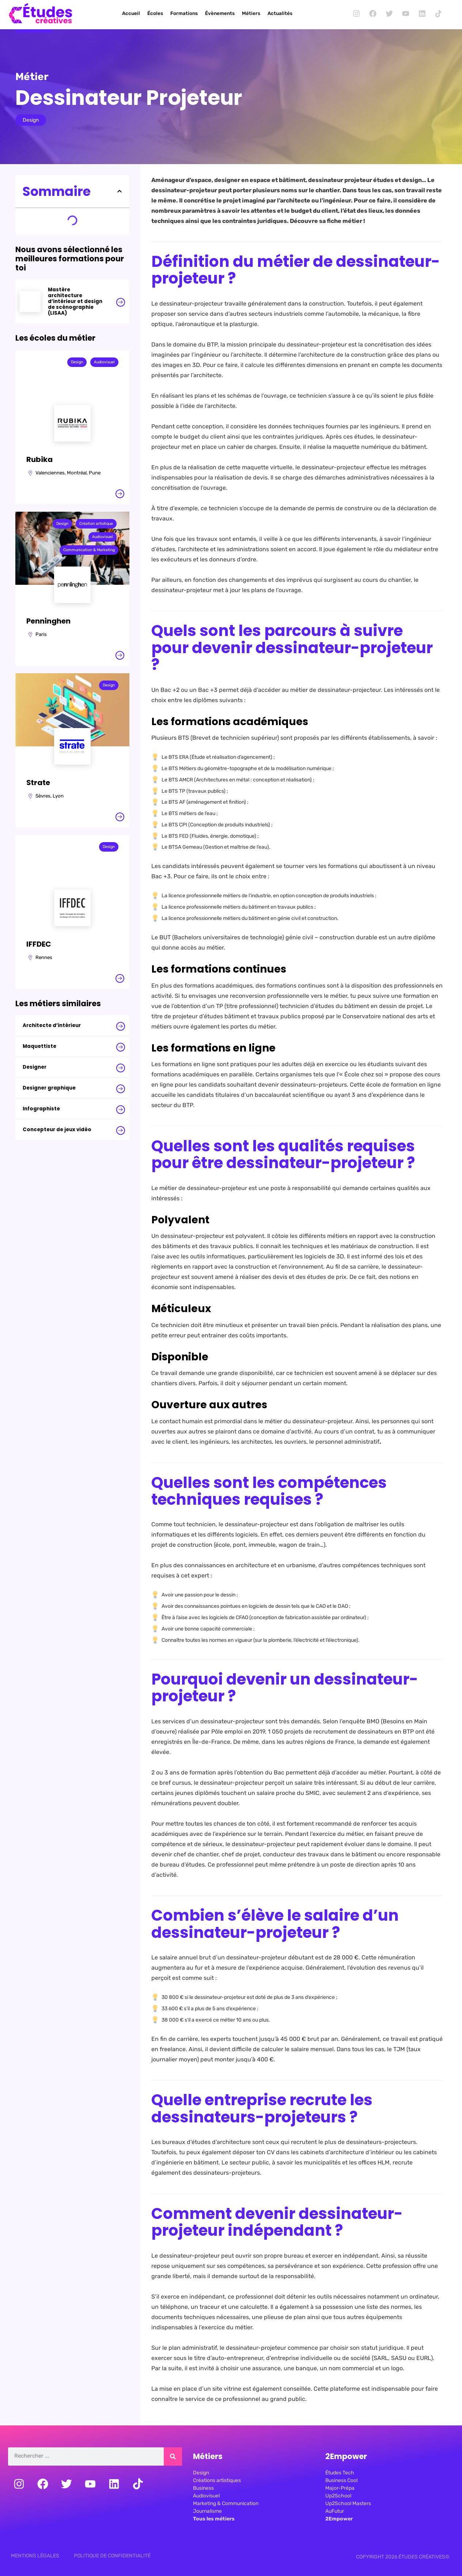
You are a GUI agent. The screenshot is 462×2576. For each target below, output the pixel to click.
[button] (119, 191)
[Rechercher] (173, 2457)
